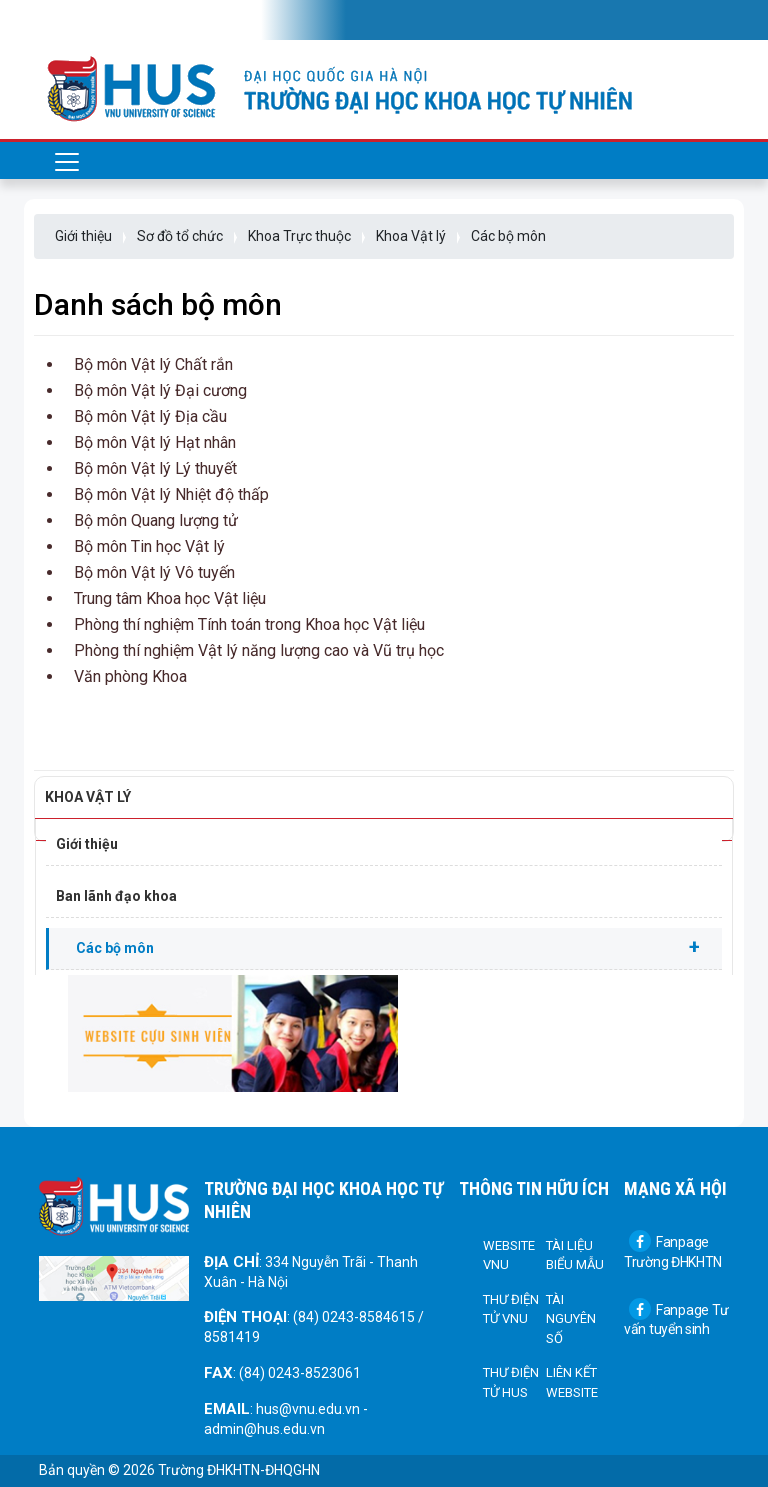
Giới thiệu (83, 236)
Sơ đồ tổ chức (180, 236)
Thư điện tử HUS (511, 1382)
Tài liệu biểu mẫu (575, 1255)
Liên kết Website (572, 1382)
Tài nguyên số (571, 1319)
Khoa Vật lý (411, 236)
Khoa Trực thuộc (299, 236)
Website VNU (509, 1255)
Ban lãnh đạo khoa (116, 896)
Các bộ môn (508, 236)
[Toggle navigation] (67, 20)
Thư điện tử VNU (511, 1309)
